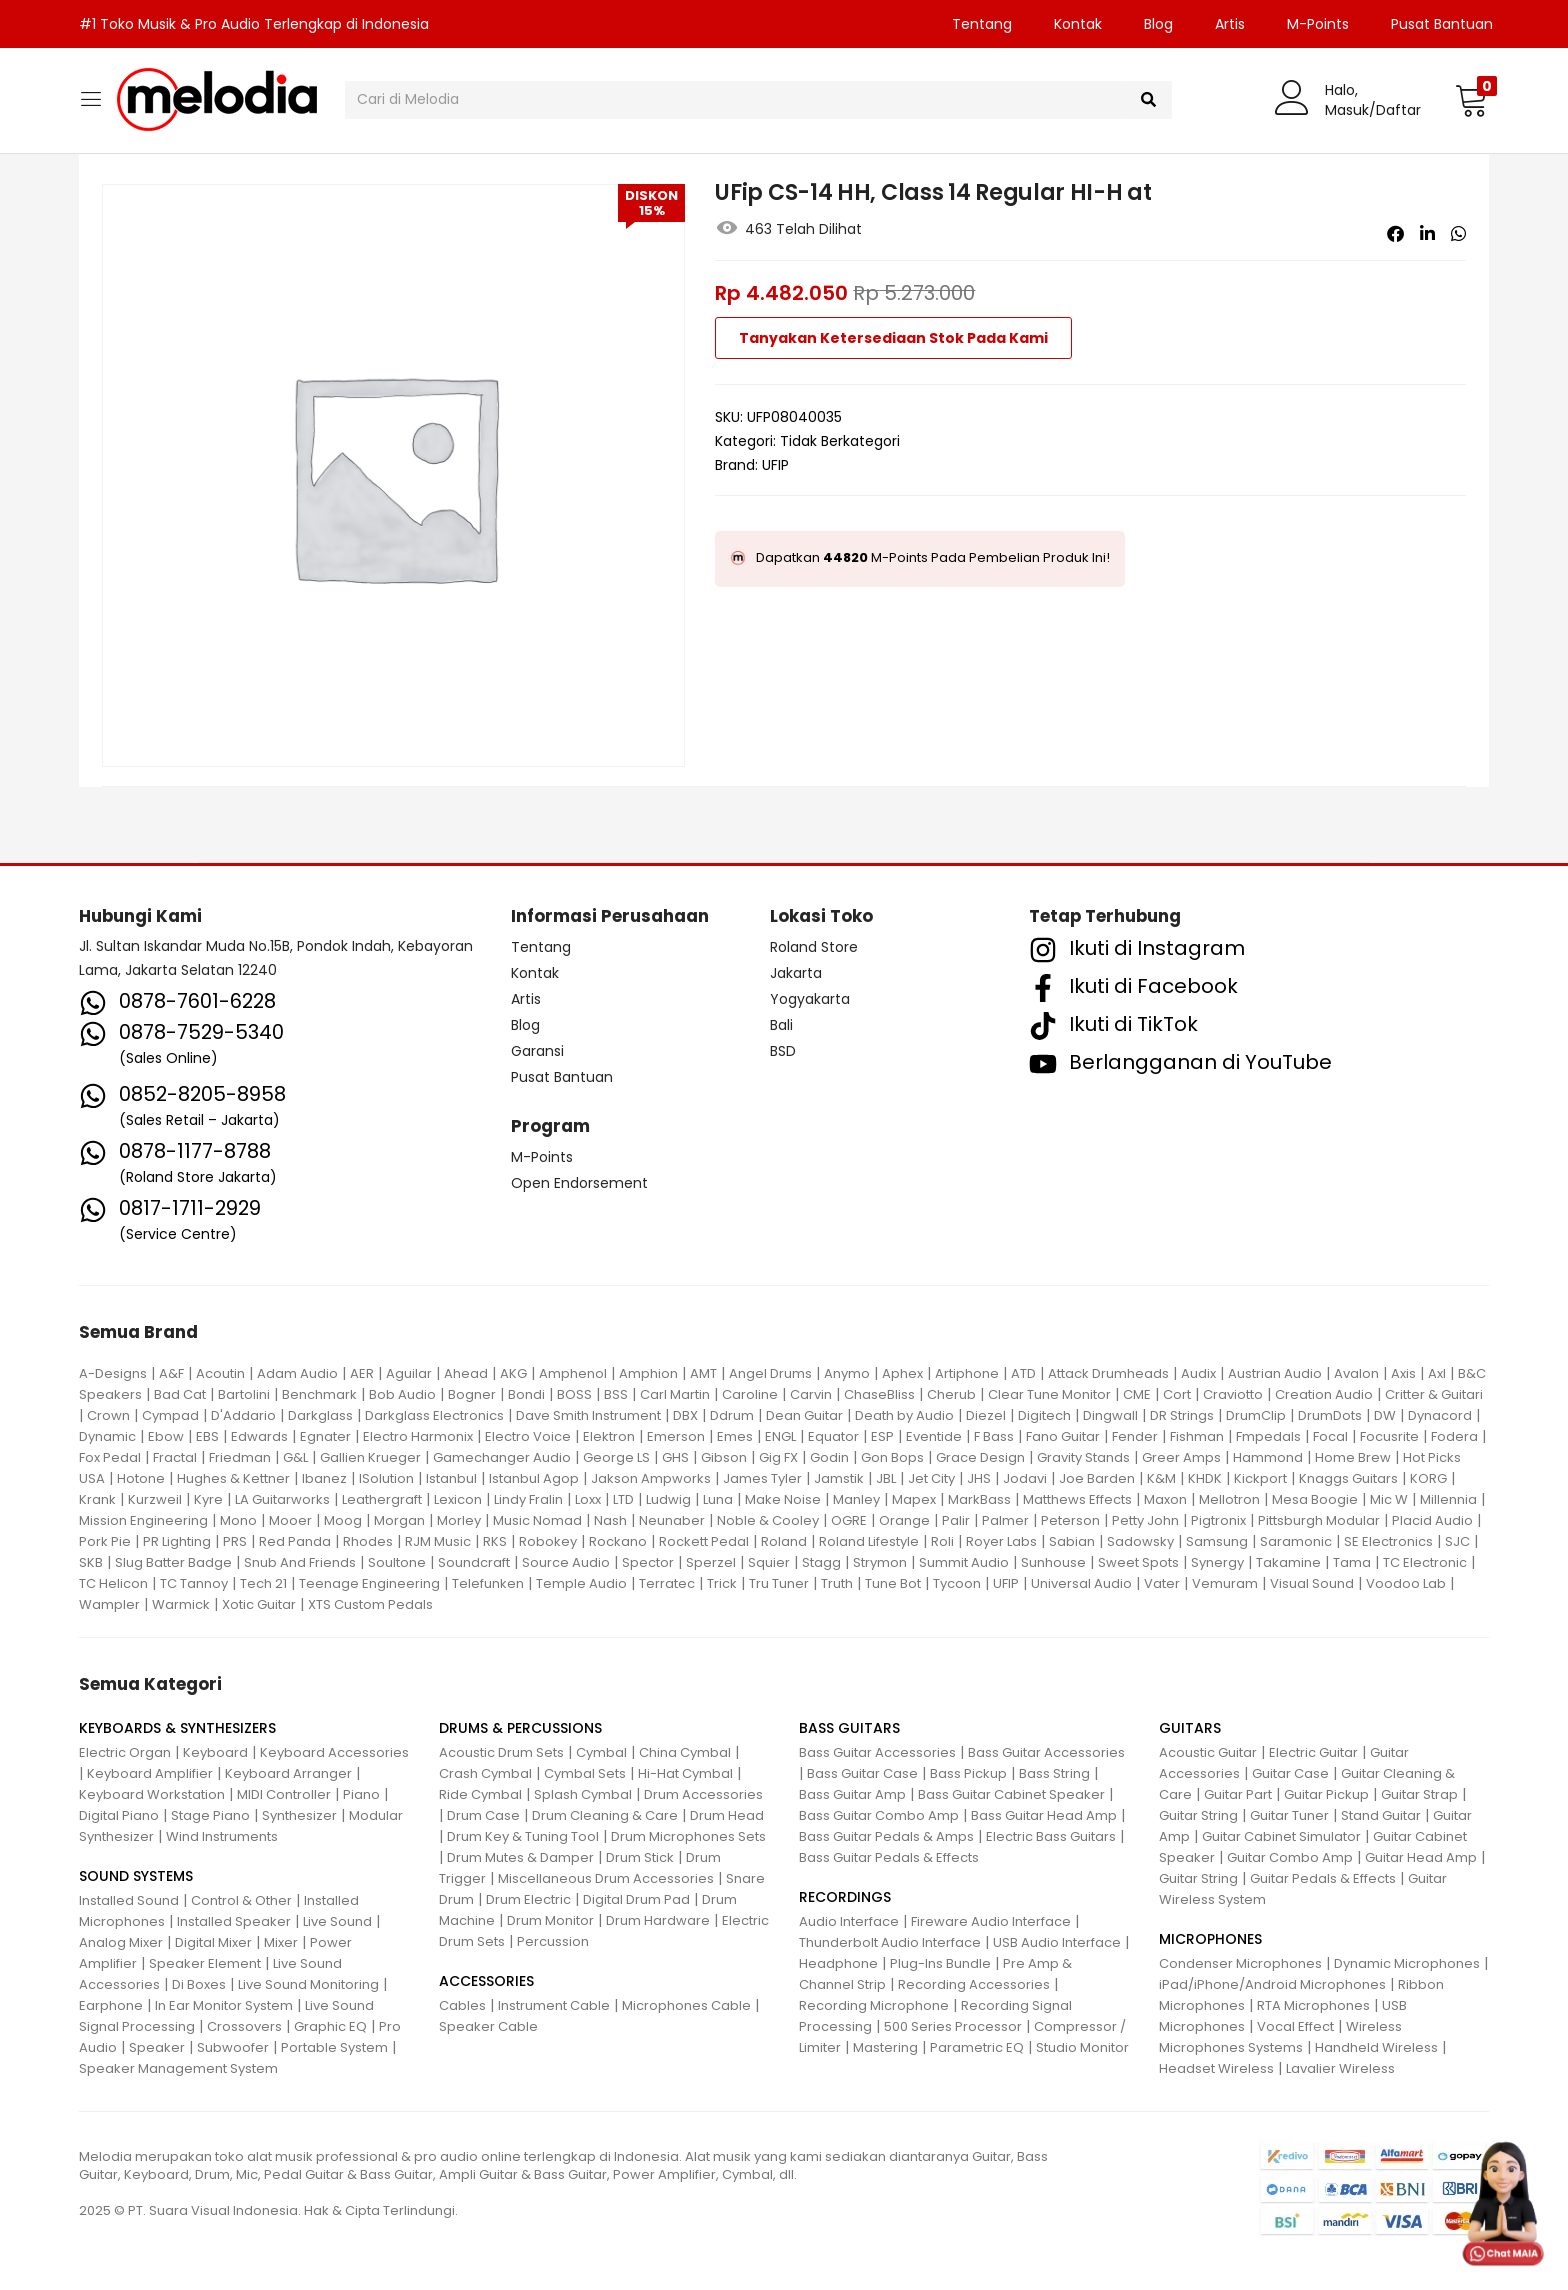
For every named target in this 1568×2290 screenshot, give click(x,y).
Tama (1352, 1562)
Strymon (880, 1562)
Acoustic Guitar (1208, 1752)
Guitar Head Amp (1421, 1857)
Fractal (175, 1457)
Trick (722, 1583)
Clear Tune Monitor (1049, 1394)
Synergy (1217, 1562)
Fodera (1454, 1436)
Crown (108, 1415)
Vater (1162, 1583)
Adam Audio (297, 1373)
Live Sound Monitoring (308, 1984)
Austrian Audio (1275, 1373)
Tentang (982, 24)
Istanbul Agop (534, 1478)
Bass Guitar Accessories (877, 1752)
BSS (616, 1394)
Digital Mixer (213, 1942)
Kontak (1078, 24)
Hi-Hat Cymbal (685, 1773)
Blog (1158, 24)
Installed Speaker (234, 1921)
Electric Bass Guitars (1051, 1836)
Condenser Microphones (1240, 1963)
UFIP (775, 465)
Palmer (1005, 1520)
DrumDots (1330, 1415)
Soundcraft (474, 1562)
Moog (343, 1520)
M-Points (1318, 24)
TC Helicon (113, 1583)
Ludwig (668, 1499)
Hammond (1268, 1457)
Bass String (1054, 1773)
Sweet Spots (1138, 1562)
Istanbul (451, 1478)
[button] (1471, 100)
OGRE (849, 1520)
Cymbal (601, 1752)
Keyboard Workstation (152, 1794)
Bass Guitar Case (862, 1773)
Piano (361, 1794)
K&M (1161, 1478)
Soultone (397, 1562)
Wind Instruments (222, 1836)
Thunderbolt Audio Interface (890, 1942)
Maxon (1165, 1499)
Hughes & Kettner (233, 1478)
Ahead (466, 1373)
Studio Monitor (1082, 2047)
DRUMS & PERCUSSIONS (520, 1728)
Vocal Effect (1295, 2026)
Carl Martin (675, 1394)
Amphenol (573, 1373)
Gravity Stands (1083, 1457)
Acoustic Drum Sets (501, 1752)
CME (1137, 1394)
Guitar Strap (1419, 1794)
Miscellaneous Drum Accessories (606, 1878)
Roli (942, 1541)
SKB (91, 1562)
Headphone (838, 1963)
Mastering (885, 2047)
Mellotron (1229, 1499)
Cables (462, 2005)
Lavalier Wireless (1340, 2068)
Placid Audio (1432, 1520)
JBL (886, 1478)
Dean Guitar (804, 1415)
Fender (1135, 1436)
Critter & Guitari (1434, 1394)
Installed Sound (129, 1900)
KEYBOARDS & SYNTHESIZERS (177, 1728)
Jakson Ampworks (651, 1478)
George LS (616, 1457)
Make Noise (783, 1499)
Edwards (259, 1436)
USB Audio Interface (1057, 1942)
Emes (735, 1436)
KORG (1428, 1478)
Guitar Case (1290, 1773)
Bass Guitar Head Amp (1044, 1815)
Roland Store (814, 947)
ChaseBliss (879, 1394)
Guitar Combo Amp (1290, 1857)
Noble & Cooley (768, 1520)
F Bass (994, 1436)
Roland (784, 1541)
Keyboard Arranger (288, 1773)
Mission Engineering (143, 1520)
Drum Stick (640, 1857)
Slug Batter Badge (173, 1562)
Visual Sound (1312, 1583)
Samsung (1217, 1541)
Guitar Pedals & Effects (1323, 1878)
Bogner (472, 1394)
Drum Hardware (658, 1920)
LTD (623, 1499)
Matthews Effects (1077, 1499)
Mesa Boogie (1315, 1499)
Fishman (1197, 1436)
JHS (979, 1478)
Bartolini (244, 1394)
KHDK (1205, 1478)
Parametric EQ (977, 2047)
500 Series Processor (953, 2026)
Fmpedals (1268, 1436)
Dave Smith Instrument (588, 1415)
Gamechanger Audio (502, 1457)
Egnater (325, 1436)
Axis (1403, 1373)
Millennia (1448, 1499)
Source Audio (566, 1562)
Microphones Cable (686, 2005)
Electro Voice (528, 1436)
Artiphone (967, 1373)
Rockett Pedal (704, 1541)
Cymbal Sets (585, 1773)
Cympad (170, 1415)
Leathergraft (382, 1499)
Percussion (553, 1941)
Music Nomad (537, 1520)
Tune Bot (893, 1583)
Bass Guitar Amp (852, 1794)
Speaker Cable (488, 2026)
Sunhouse (1053, 1562)
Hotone (141, 1478)
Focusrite (1389, 1436)
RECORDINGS (845, 1897)
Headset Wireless (1216, 2068)
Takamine (1288, 1562)
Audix (1198, 1373)
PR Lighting (177, 1541)
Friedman (240, 1457)
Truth (837, 1583)
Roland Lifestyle (869, 1541)
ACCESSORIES (486, 1981)
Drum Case (483, 1815)
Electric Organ (125, 1752)
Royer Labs (1001, 1541)
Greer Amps (1181, 1457)
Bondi (526, 1394)
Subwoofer (233, 2047)
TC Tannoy (194, 1583)
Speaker (157, 2047)
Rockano (618, 1541)
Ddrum (732, 1415)
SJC (1457, 1541)
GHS (675, 1457)
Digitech (1044, 1415)
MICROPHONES (1210, 1939)
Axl (1437, 1373)
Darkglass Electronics (434, 1415)
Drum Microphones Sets (688, 1836)
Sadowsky (1140, 1541)
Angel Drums (770, 1373)
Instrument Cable (554, 2005)
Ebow (166, 1436)
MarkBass (979, 1499)
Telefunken (488, 1583)
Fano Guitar (1063, 1436)
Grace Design (980, 1457)
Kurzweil (155, 1499)
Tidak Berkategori (840, 441)
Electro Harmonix (418, 1436)
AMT (703, 1373)
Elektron (609, 1436)
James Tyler (762, 1478)
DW (1385, 1415)
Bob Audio (402, 1394)
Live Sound (337, 1921)
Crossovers (244, 2026)
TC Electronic (1425, 1562)
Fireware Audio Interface (991, 1921)
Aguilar (409, 1373)
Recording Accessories (974, 1984)
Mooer (290, 1520)
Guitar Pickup (1326, 1794)
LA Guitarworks (282, 1499)
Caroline (750, 1394)
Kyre (208, 1499)
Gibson (724, 1457)
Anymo (847, 1373)
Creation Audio (1324, 1394)
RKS (495, 1541)
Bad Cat (180, 1394)
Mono (238, 1520)
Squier (769, 1562)
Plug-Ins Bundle (940, 1963)
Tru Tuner (779, 1583)
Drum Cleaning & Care (605, 1815)
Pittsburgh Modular (1319, 1520)
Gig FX (778, 1457)
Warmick (181, 1604)
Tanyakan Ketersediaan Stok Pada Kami (893, 338)
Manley (856, 1499)
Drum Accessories (703, 1794)
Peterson (1070, 1520)
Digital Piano (119, 1815)
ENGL (780, 1436)
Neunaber (672, 1520)
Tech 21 (263, 1583)
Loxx (588, 1499)
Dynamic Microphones (1407, 1963)
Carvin (811, 1394)
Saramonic (1296, 1541)
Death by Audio (904, 1415)
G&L (295, 1457)
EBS (207, 1436)
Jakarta (796, 973)
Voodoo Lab (1406, 1583)
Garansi (537, 1051)
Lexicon (458, 1499)
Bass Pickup (968, 1773)
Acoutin (220, 1373)
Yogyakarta (810, 999)
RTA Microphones (1313, 2005)
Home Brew (1353, 1457)
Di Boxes (199, 1984)
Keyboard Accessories (334, 1752)
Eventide (934, 1436)
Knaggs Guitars (1348, 1478)
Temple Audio (581, 1583)
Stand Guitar (1381, 1815)
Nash (610, 1520)
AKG (513, 1373)
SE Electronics (1388, 1541)
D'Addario (243, 1415)
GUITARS (1190, 1728)
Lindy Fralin (528, 1499)
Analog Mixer (121, 1942)
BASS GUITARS (849, 1728)
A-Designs (113, 1373)
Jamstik (839, 1478)
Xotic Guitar (259, 1604)
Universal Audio (1081, 1583)
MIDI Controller (284, 1794)
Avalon (1356, 1373)
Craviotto (1233, 1394)
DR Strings (1182, 1415)
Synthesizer (299, 1815)
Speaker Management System (178, 2068)
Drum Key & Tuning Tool (523, 1836)
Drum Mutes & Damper (520, 1857)
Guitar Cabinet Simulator (1281, 1836)
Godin (829, 1457)
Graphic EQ (330, 2026)
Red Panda (295, 1541)
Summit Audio (964, 1562)
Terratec (667, 1583)
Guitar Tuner (1289, 1815)
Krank (97, 1499)
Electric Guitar (1313, 1752)
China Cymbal (685, 1752)
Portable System (334, 2047)
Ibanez (324, 1478)
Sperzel (711, 1562)
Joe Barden (1097, 1478)
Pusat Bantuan (1442, 24)
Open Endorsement (579, 1183)
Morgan (399, 1520)
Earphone (111, 2005)
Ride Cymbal (480, 1794)
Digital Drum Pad (636, 1899)
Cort (1177, 1394)
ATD (1023, 1373)
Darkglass (320, 1415)
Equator (833, 1436)
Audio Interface (849, 1921)
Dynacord (1440, 1415)
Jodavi (1025, 1478)
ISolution (386, 1478)
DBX (685, 1415)
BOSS (574, 1394)
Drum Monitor (550, 1920)
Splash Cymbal (583, 1794)
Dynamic (107, 1436)
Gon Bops (892, 1457)
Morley (459, 1520)
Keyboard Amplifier (150, 1773)
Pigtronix (1218, 1520)
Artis (1230, 24)
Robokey (548, 1541)
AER (362, 1373)
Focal (1330, 1436)
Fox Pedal (110, 1457)
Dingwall (1110, 1415)
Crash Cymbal (485, 1773)
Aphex (902, 1373)
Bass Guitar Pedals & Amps (886, 1836)
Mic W (1389, 1499)
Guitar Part (1238, 1794)
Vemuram (1225, 1583)
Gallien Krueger (370, 1457)
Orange (904, 1520)
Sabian (1072, 1541)
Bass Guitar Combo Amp (879, 1815)
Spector (648, 1562)
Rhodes (368, 1541)
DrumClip (1256, 1415)
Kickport (1260, 1478)
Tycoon (957, 1583)
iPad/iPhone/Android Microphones (1272, 1984)
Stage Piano (210, 1815)
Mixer (281, 1942)
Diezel (986, 1415)
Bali (781, 1025)
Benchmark (319, 1394)
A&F (171, 1373)
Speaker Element (205, 1963)
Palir (956, 1520)
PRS (235, 1541)
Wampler (109, 1604)
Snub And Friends (300, 1562)
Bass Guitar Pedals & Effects (889, 1857)
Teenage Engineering (369, 1583)
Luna (718, 1499)
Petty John (1145, 1520)
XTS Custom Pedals (370, 1604)
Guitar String (1198, 1815)
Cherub (951, 1394)
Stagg (821, 1562)
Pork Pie (105, 1541)
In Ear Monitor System (224, 2005)
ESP (882, 1436)
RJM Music (438, 1541)
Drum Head (727, 1815)
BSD (783, 1051)
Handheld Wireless (1376, 2047)
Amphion (648, 1373)
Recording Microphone (874, 2005)
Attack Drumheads (1108, 1373)
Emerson (676, 1436)
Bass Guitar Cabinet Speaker (1011, 1794)
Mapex (914, 1499)
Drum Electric (528, 1899)
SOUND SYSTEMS (136, 1876)
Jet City (931, 1478)
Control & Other (241, 1900)
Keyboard (215, 1752)
